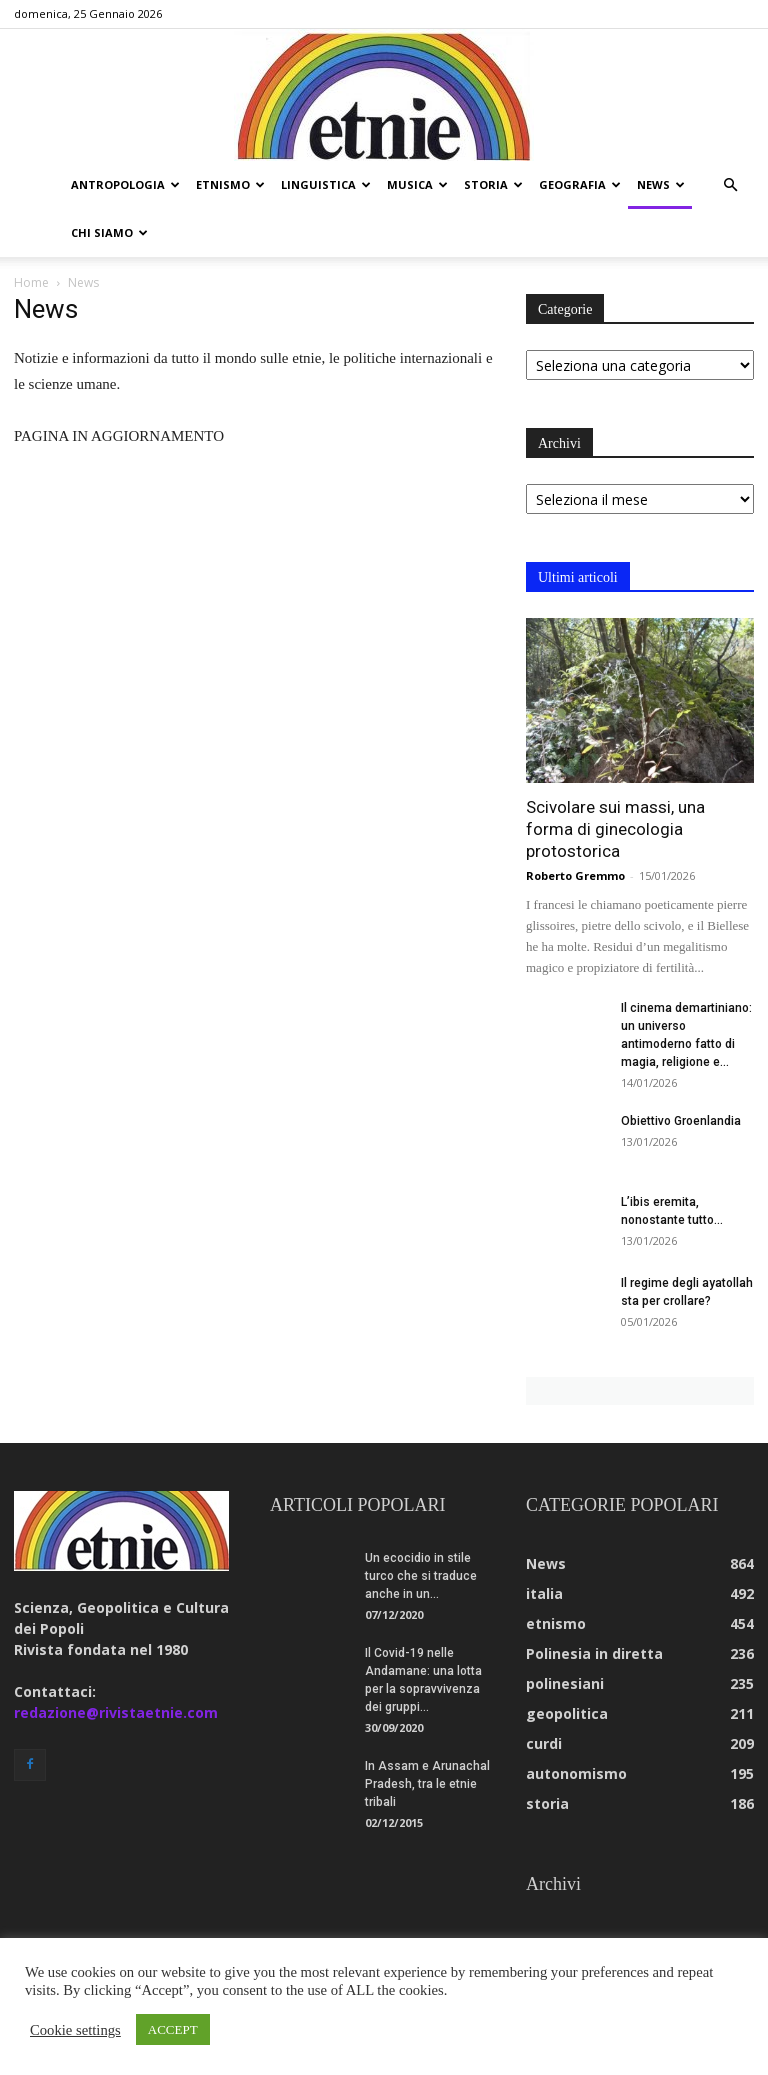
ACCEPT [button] (173, 2029)
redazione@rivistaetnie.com (116, 1712)
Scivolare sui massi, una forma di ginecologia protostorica (615, 829)
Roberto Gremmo (575, 875)
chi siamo (109, 232)
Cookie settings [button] (75, 2030)
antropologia (125, 184)
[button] (730, 185)
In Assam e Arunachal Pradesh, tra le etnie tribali (427, 1784)
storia (493, 184)
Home (31, 282)
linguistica (326, 184)
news (661, 184)
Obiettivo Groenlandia (681, 1121)
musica (417, 184)
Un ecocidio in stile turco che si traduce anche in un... (421, 1576)
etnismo (230, 184)
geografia (580, 184)
